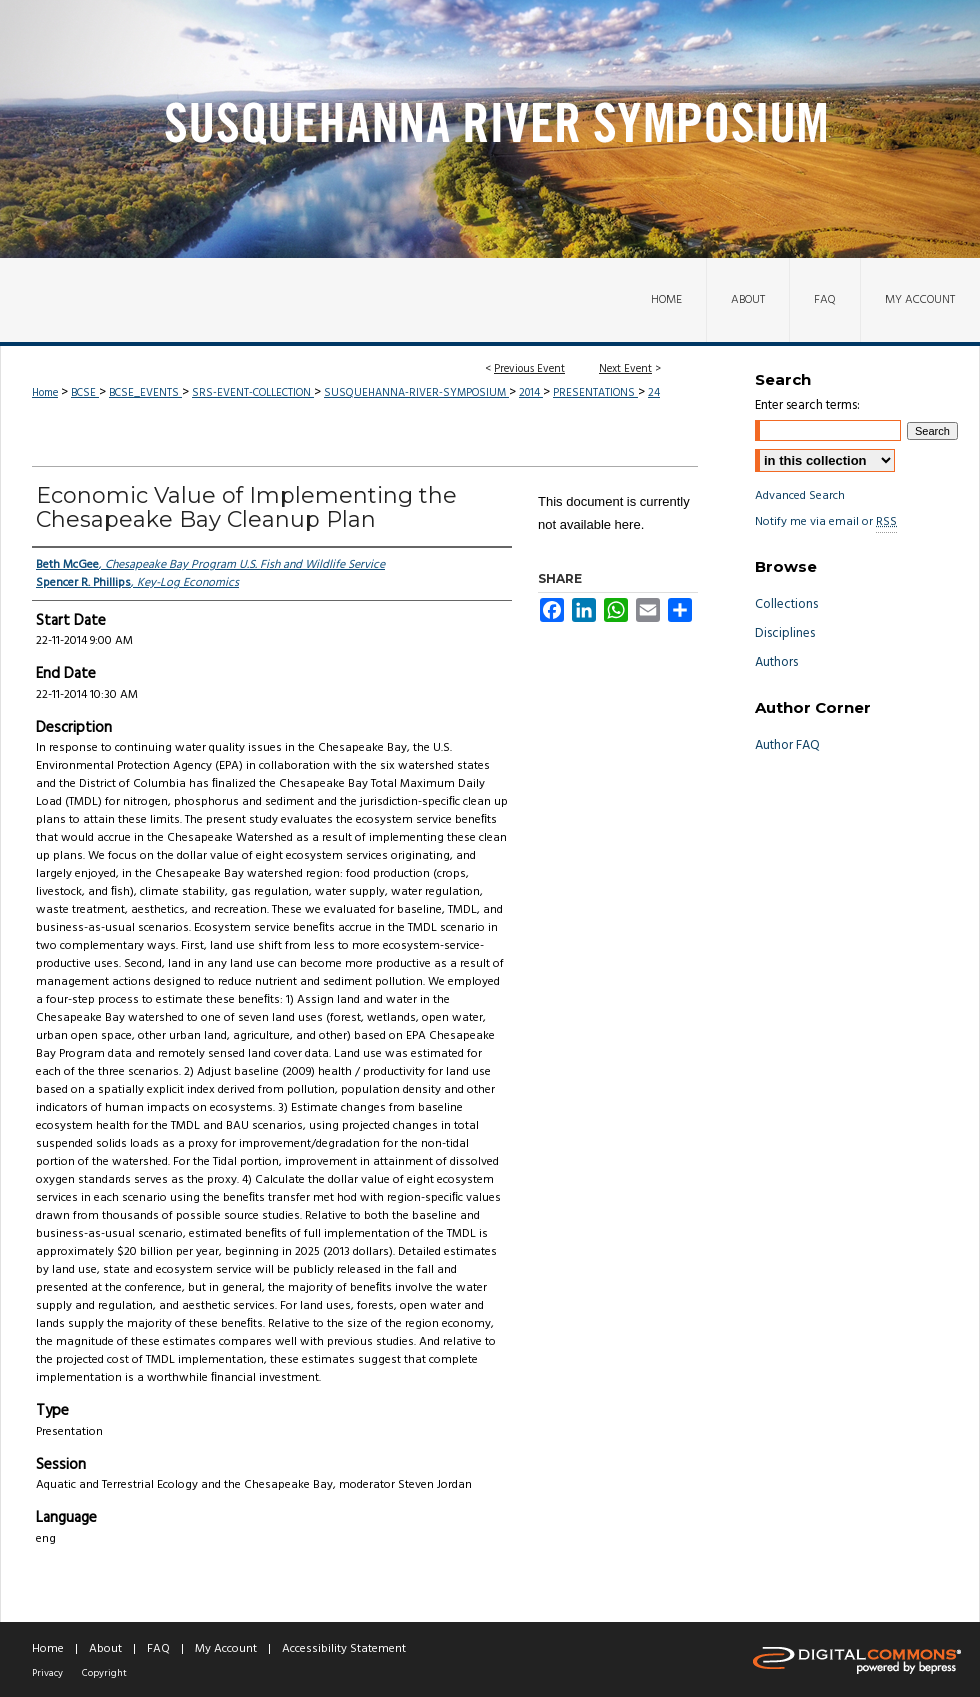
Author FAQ (787, 745)
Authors (776, 662)
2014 (531, 393)
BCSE (85, 393)
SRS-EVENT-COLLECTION (253, 393)
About (105, 1649)
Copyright (104, 1673)
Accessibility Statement (344, 1649)
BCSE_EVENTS (145, 393)
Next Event (625, 369)
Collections (786, 604)
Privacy (47, 1673)
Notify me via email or (826, 522)
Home (45, 393)
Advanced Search (800, 496)
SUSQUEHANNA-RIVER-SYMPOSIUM (416, 393)
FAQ (158, 1649)
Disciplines (785, 633)
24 (654, 393)
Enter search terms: (807, 405)
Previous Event (529, 369)
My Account (226, 1649)
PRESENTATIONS (595, 393)
